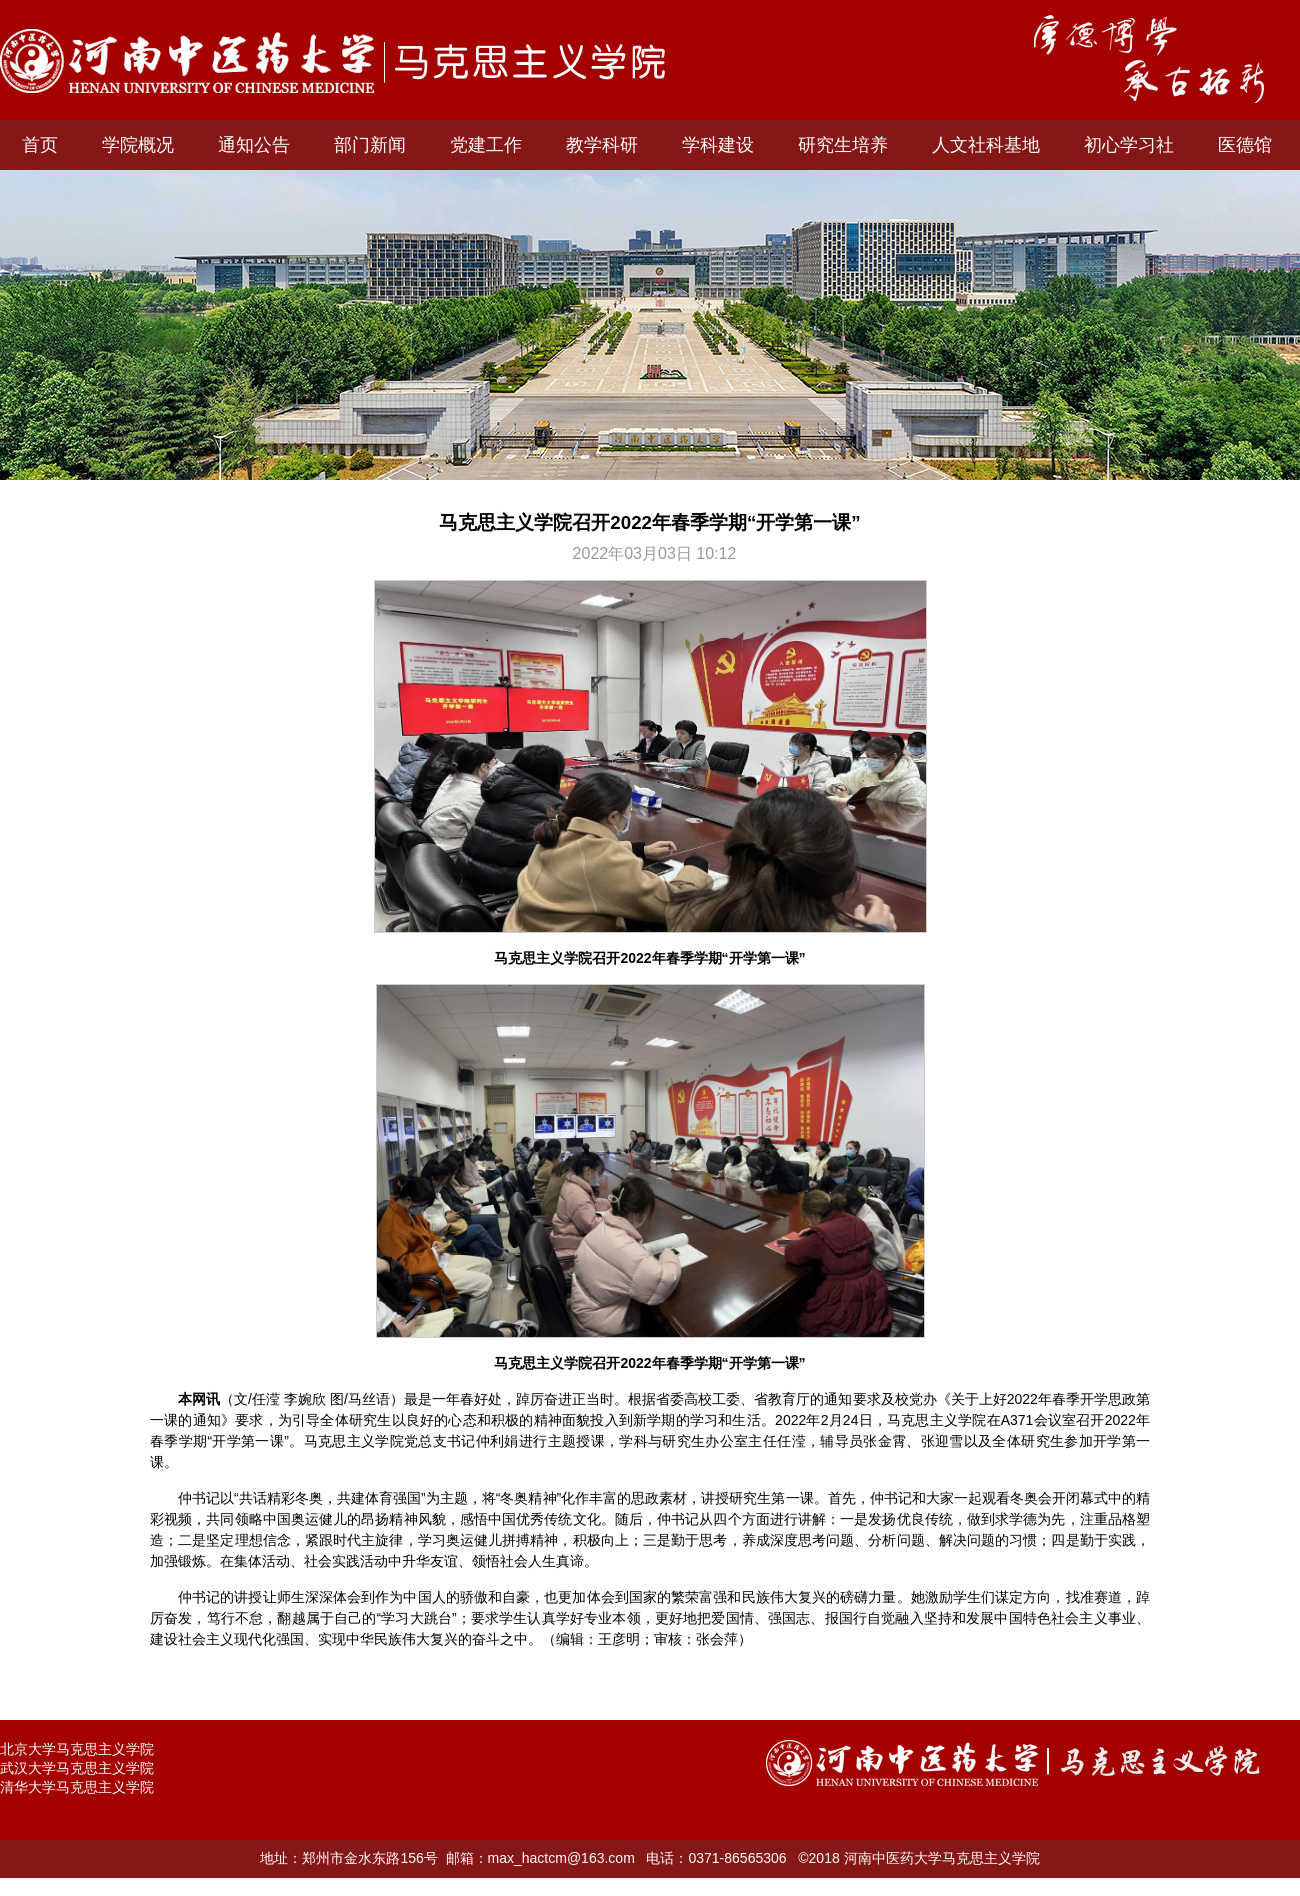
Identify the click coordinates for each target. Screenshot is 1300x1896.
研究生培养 (843, 145)
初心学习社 (1129, 145)
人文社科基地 (986, 145)
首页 (40, 145)
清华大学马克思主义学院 (77, 1787)
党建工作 (486, 145)
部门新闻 (370, 145)
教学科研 (602, 145)
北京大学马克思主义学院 (77, 1749)
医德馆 (1245, 145)
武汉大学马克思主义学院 (77, 1768)
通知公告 (254, 145)
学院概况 (138, 145)
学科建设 (718, 145)
